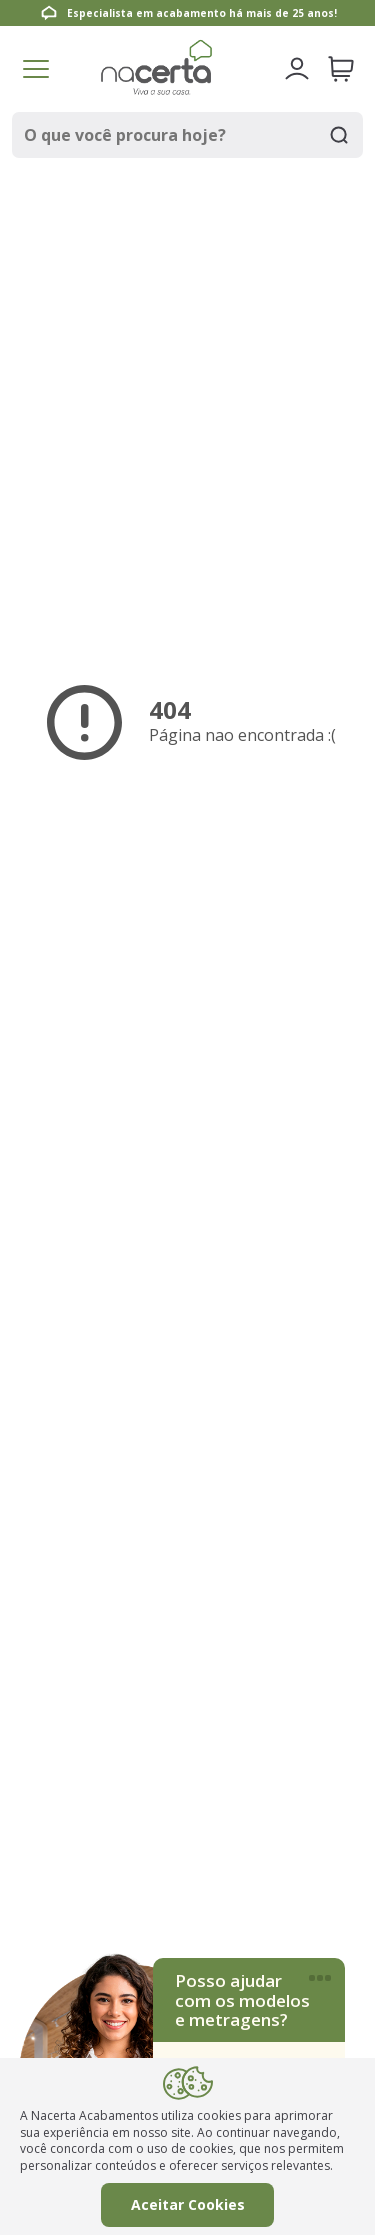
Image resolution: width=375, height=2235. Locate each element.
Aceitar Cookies (188, 2204)
